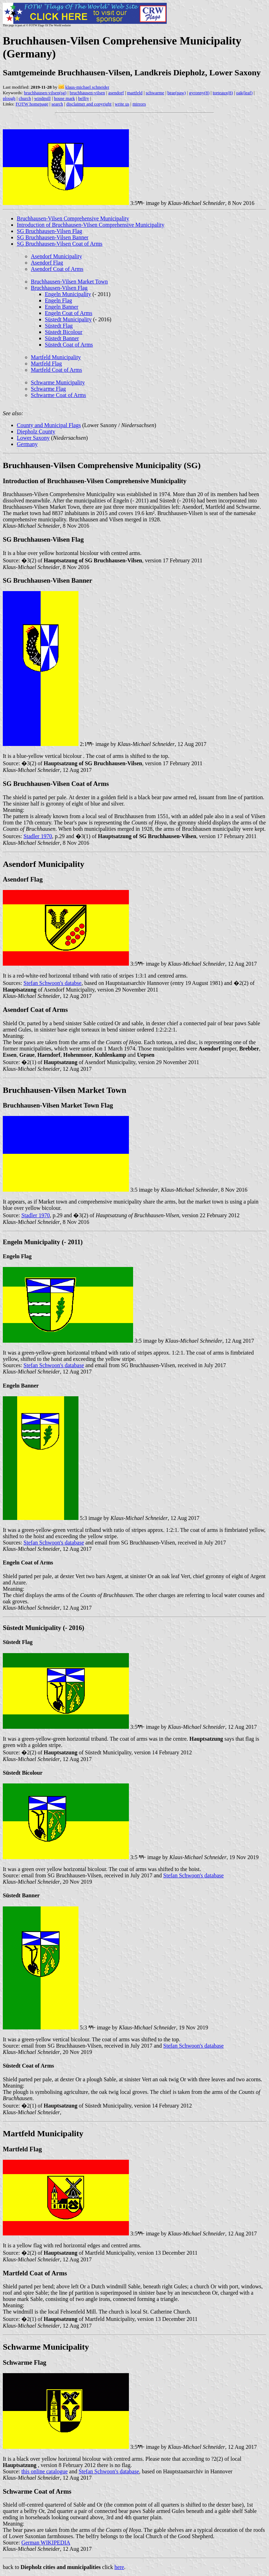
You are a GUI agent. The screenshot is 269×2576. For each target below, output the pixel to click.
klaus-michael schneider (87, 87)
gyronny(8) (199, 92)
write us (122, 104)
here (119, 2567)
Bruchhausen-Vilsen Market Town (69, 282)
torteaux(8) (223, 92)
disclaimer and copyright (88, 104)
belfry (83, 98)
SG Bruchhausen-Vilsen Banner (52, 237)
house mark (64, 98)
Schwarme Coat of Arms (58, 395)
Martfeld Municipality (56, 357)
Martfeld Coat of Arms (56, 370)
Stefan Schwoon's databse (52, 983)
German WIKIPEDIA (45, 2543)
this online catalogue (44, 2471)
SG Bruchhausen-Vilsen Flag (49, 231)
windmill (42, 98)
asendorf (116, 92)
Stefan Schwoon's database (53, 1365)
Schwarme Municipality (58, 382)
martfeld (135, 92)
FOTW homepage (31, 104)
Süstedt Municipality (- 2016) (43, 1627)
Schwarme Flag (48, 389)
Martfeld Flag (46, 363)
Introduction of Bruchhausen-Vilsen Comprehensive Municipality (90, 225)
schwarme (155, 92)
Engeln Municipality (68, 294)
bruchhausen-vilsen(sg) (45, 92)
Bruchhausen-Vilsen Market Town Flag (58, 1105)
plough (9, 98)
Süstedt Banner (62, 338)
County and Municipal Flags (49, 425)
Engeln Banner (61, 307)
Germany (27, 444)
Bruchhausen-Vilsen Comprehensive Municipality (73, 218)
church (25, 98)
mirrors (139, 104)
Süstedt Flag (59, 326)
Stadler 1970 (37, 836)
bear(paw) (176, 92)
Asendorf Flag (47, 263)
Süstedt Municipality (68, 319)
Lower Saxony (33, 438)
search (57, 104)
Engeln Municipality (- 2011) (43, 1242)
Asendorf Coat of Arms (57, 269)
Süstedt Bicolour (63, 332)
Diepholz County (36, 431)
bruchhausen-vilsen (87, 92)
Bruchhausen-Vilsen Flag (59, 288)
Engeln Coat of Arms (68, 313)
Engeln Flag (58, 300)
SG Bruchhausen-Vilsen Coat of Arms (59, 244)
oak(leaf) (244, 92)
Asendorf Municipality (56, 256)
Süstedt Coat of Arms (69, 345)
